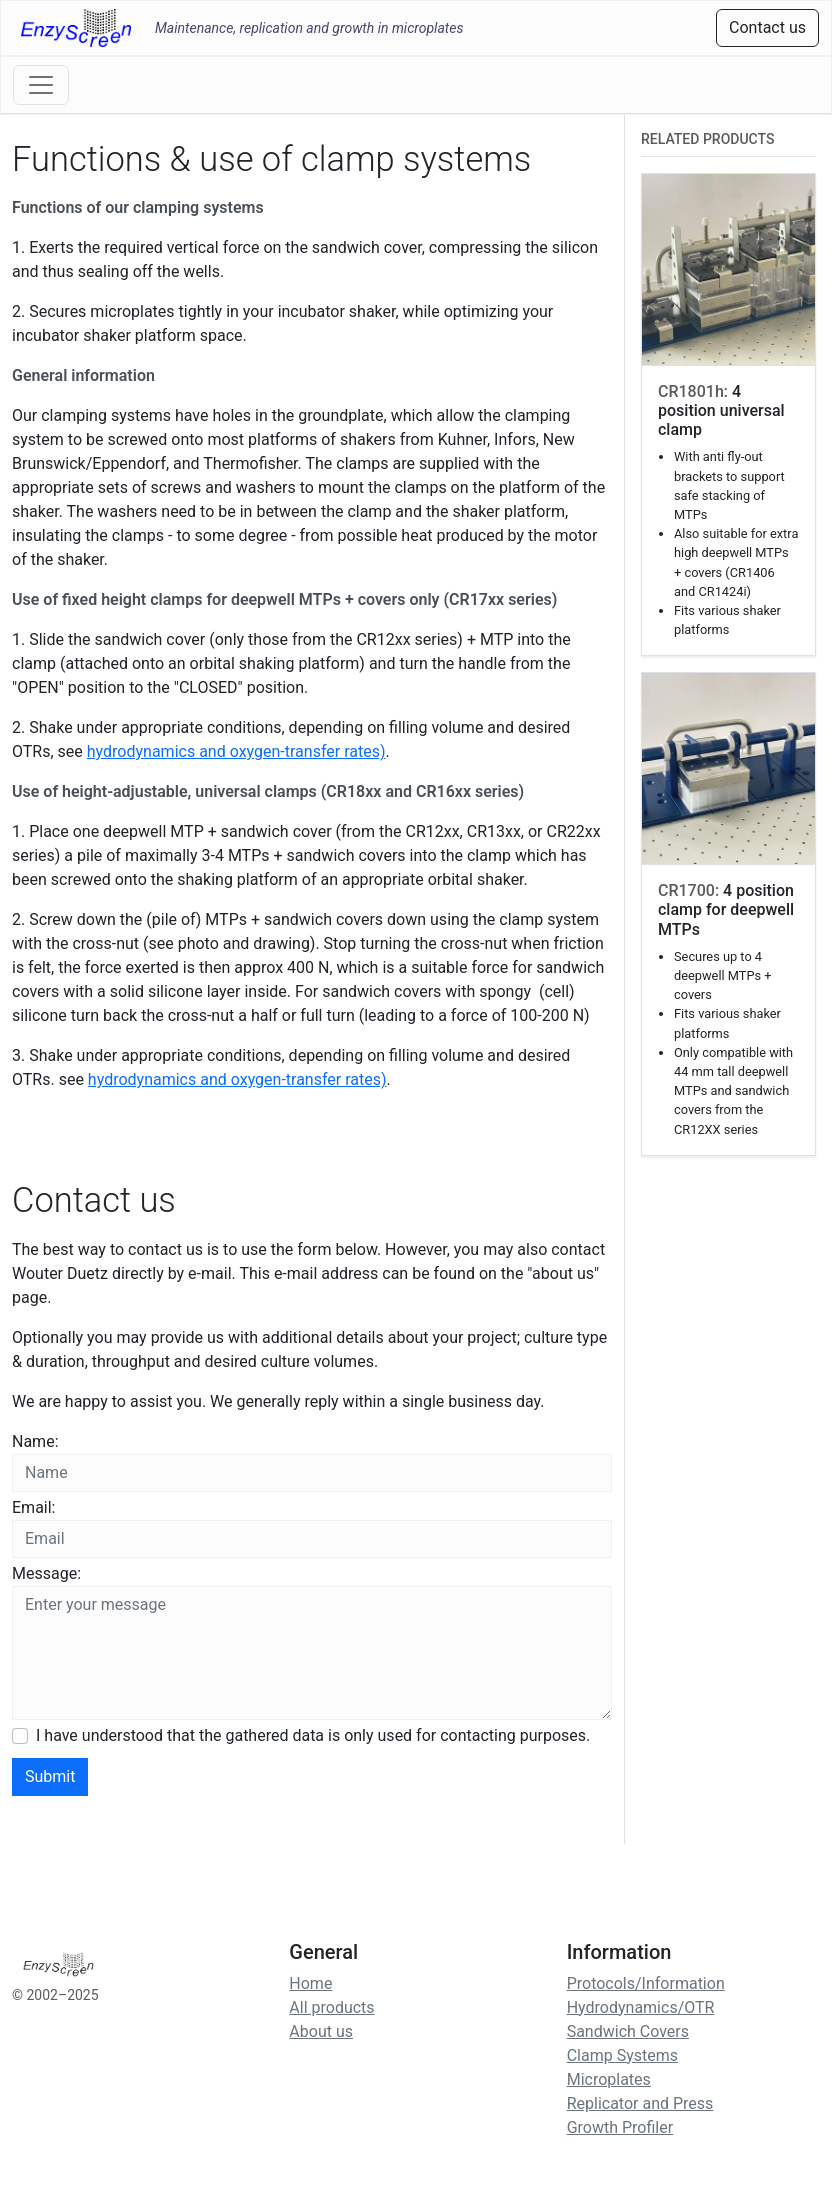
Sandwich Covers (628, 2031)
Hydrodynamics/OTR (641, 2007)
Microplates (609, 2079)
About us (321, 2031)
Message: (46, 1573)
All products (331, 2007)
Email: (33, 1507)
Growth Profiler (620, 2127)
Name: (35, 1441)
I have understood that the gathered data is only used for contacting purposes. (313, 1735)
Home (310, 1983)
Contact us (767, 27)
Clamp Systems (622, 2055)
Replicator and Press (640, 2103)
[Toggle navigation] (41, 85)
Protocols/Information (646, 1983)
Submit (50, 1776)
